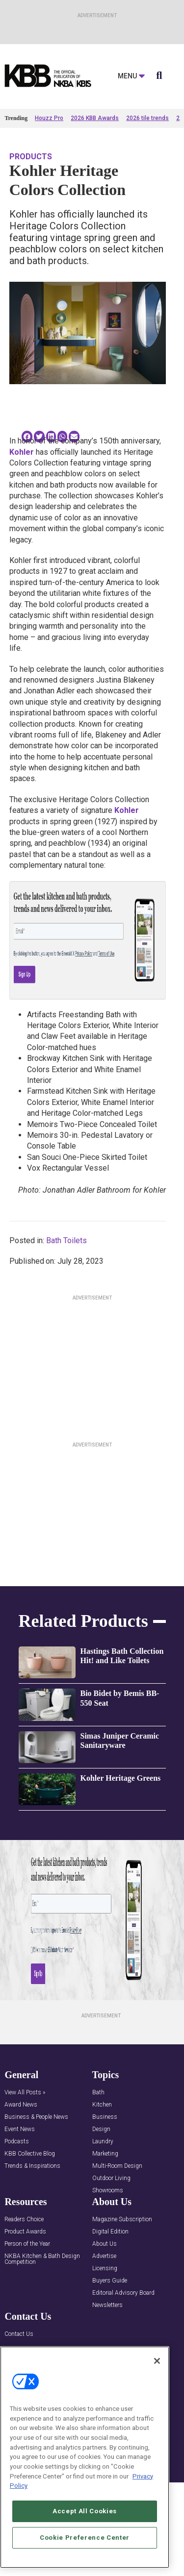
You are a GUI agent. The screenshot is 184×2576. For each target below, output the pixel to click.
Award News (20, 2105)
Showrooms (107, 2190)
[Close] (157, 2361)
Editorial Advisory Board (123, 2293)
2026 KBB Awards (95, 118)
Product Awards (25, 2232)
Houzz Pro (49, 118)
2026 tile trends (147, 118)
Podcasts (16, 2141)
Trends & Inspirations (32, 2166)
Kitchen (102, 2105)
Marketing (105, 2154)
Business (104, 2117)
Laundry (102, 2141)
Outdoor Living (111, 2178)
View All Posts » (24, 2092)
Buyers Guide (109, 2281)
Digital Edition (110, 2232)
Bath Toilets (66, 1240)
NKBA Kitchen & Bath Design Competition (42, 2259)
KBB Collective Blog (29, 2154)
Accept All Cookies (85, 2511)
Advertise (104, 2256)
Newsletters (107, 2305)
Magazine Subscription (122, 2219)
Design (101, 2129)
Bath (98, 2092)
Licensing (104, 2268)
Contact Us (18, 2334)
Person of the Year (27, 2244)
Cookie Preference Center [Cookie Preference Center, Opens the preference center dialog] (85, 2537)
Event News (19, 2129)
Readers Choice (24, 2219)
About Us (104, 2244)
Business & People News (36, 2117)
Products (30, 156)
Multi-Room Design (117, 2166)
